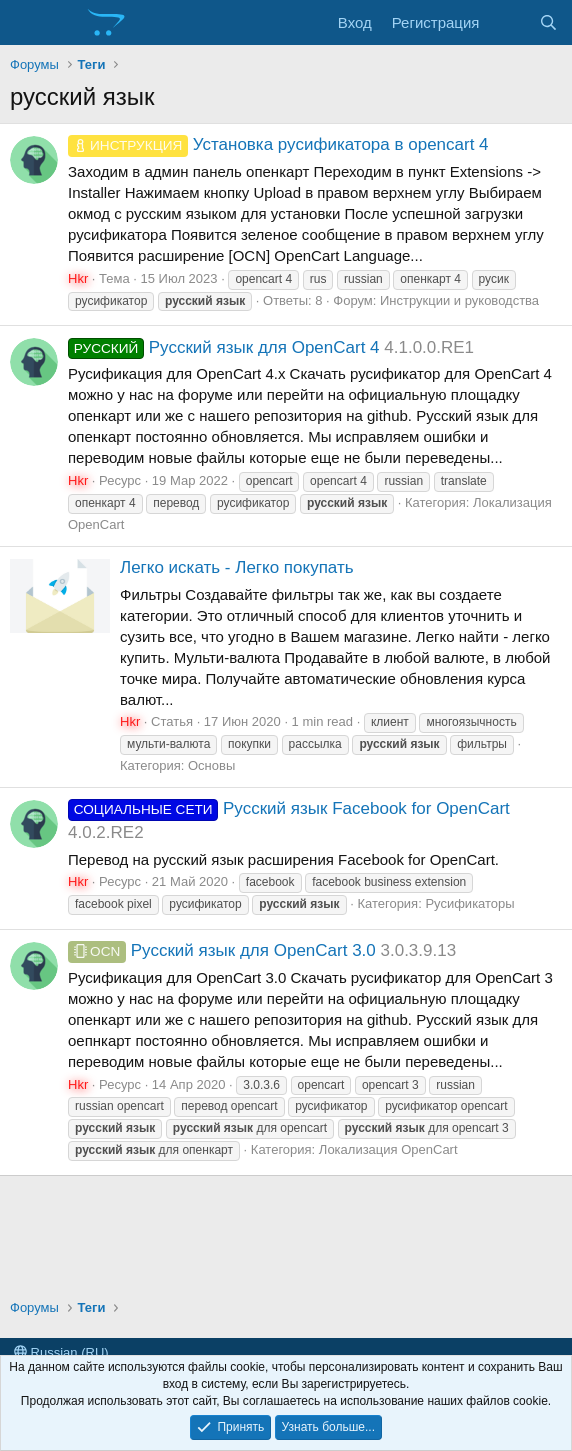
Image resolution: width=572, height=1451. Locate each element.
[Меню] (27, 23)
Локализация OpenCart (388, 1149)
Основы (211, 765)
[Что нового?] (508, 22)
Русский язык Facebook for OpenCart (289, 808)
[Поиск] (548, 22)
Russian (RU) (61, 1352)
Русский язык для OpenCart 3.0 (222, 950)
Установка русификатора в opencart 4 (278, 144)
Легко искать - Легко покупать (237, 567)
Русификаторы (469, 903)
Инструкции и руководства (459, 300)
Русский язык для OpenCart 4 (224, 347)
